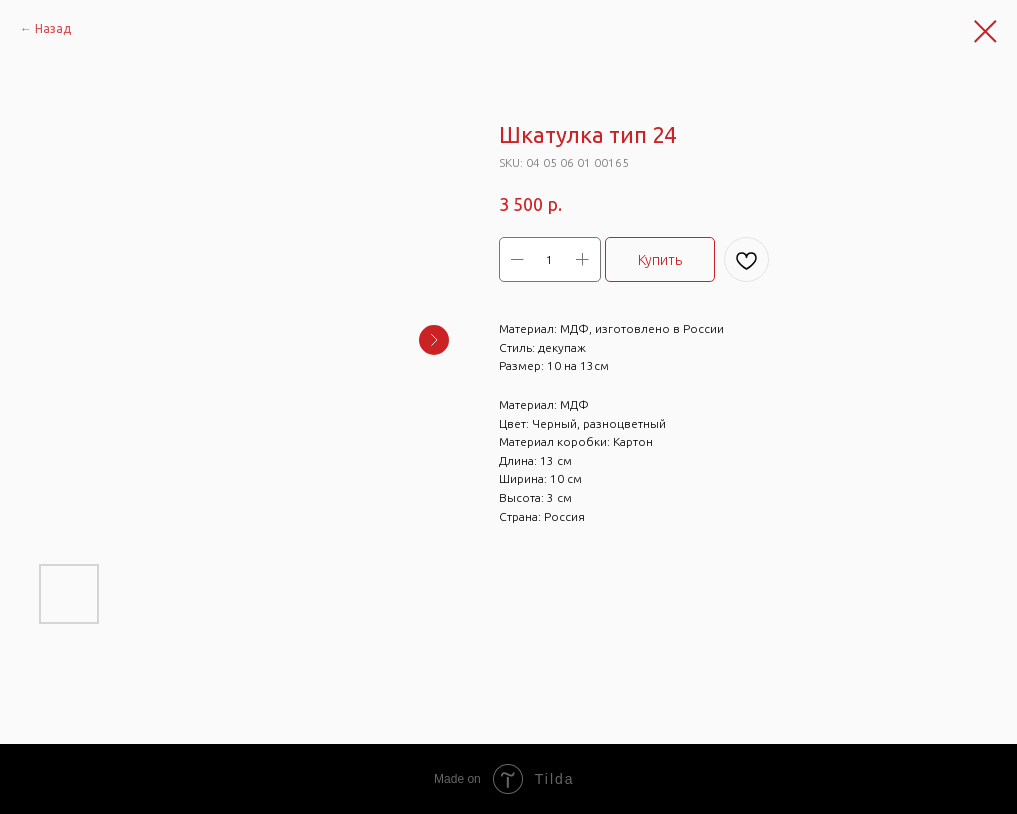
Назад (53, 28)
